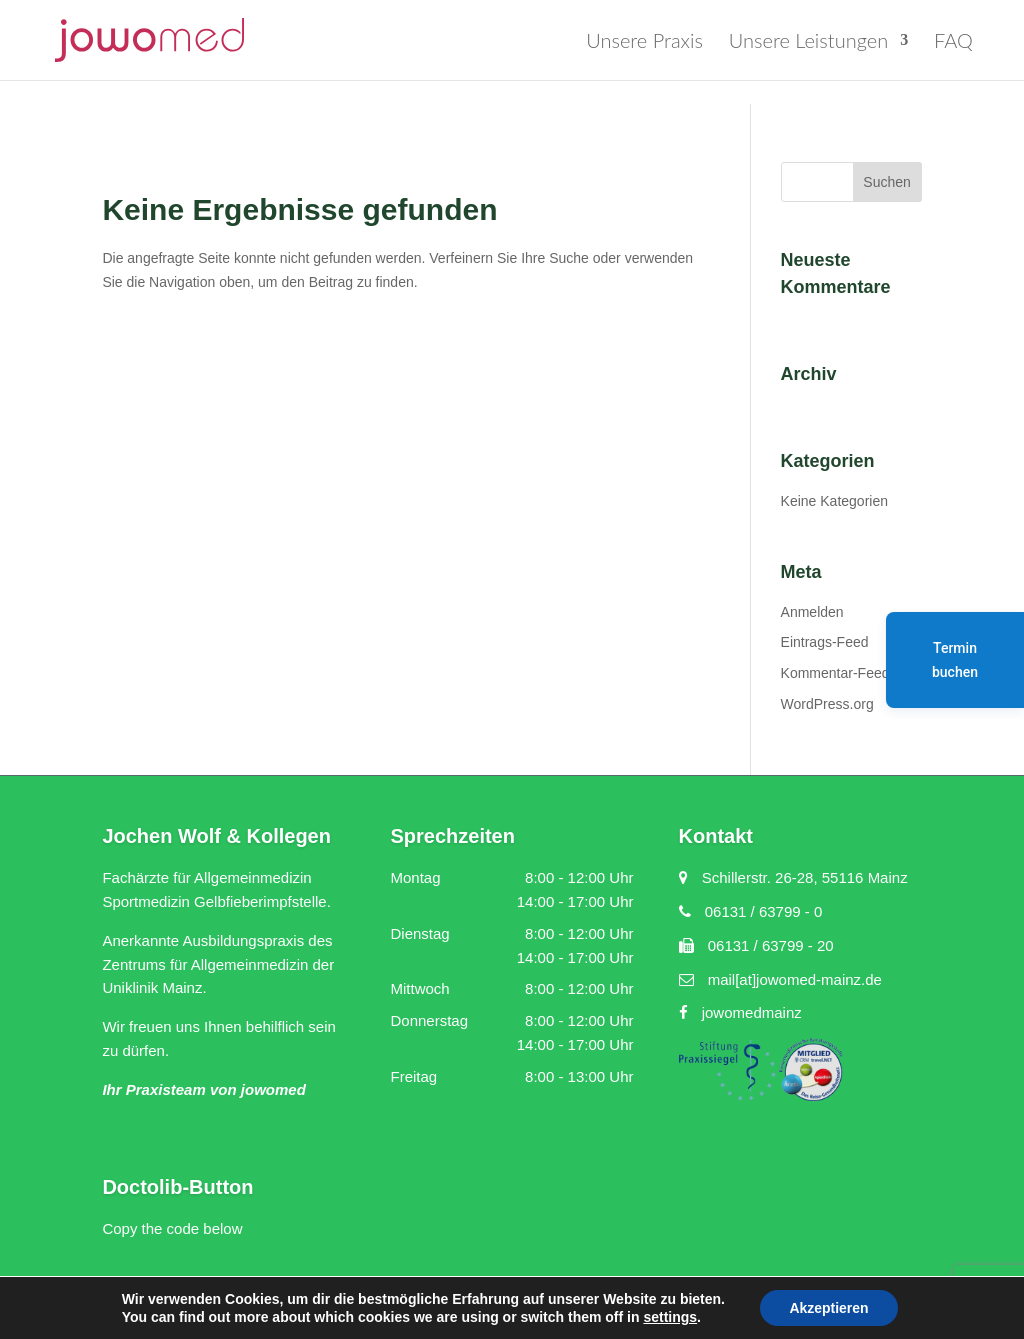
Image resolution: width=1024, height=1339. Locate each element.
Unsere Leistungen (808, 42)
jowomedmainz (740, 1012)
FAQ (953, 42)
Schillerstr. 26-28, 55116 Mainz (793, 877)
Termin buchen (955, 660)
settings (670, 1317)
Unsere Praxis (644, 42)
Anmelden (812, 612)
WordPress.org (827, 704)
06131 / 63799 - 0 (751, 911)
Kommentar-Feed (835, 673)
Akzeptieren (828, 1308)
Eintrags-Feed (825, 642)
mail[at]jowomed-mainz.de (780, 979)
